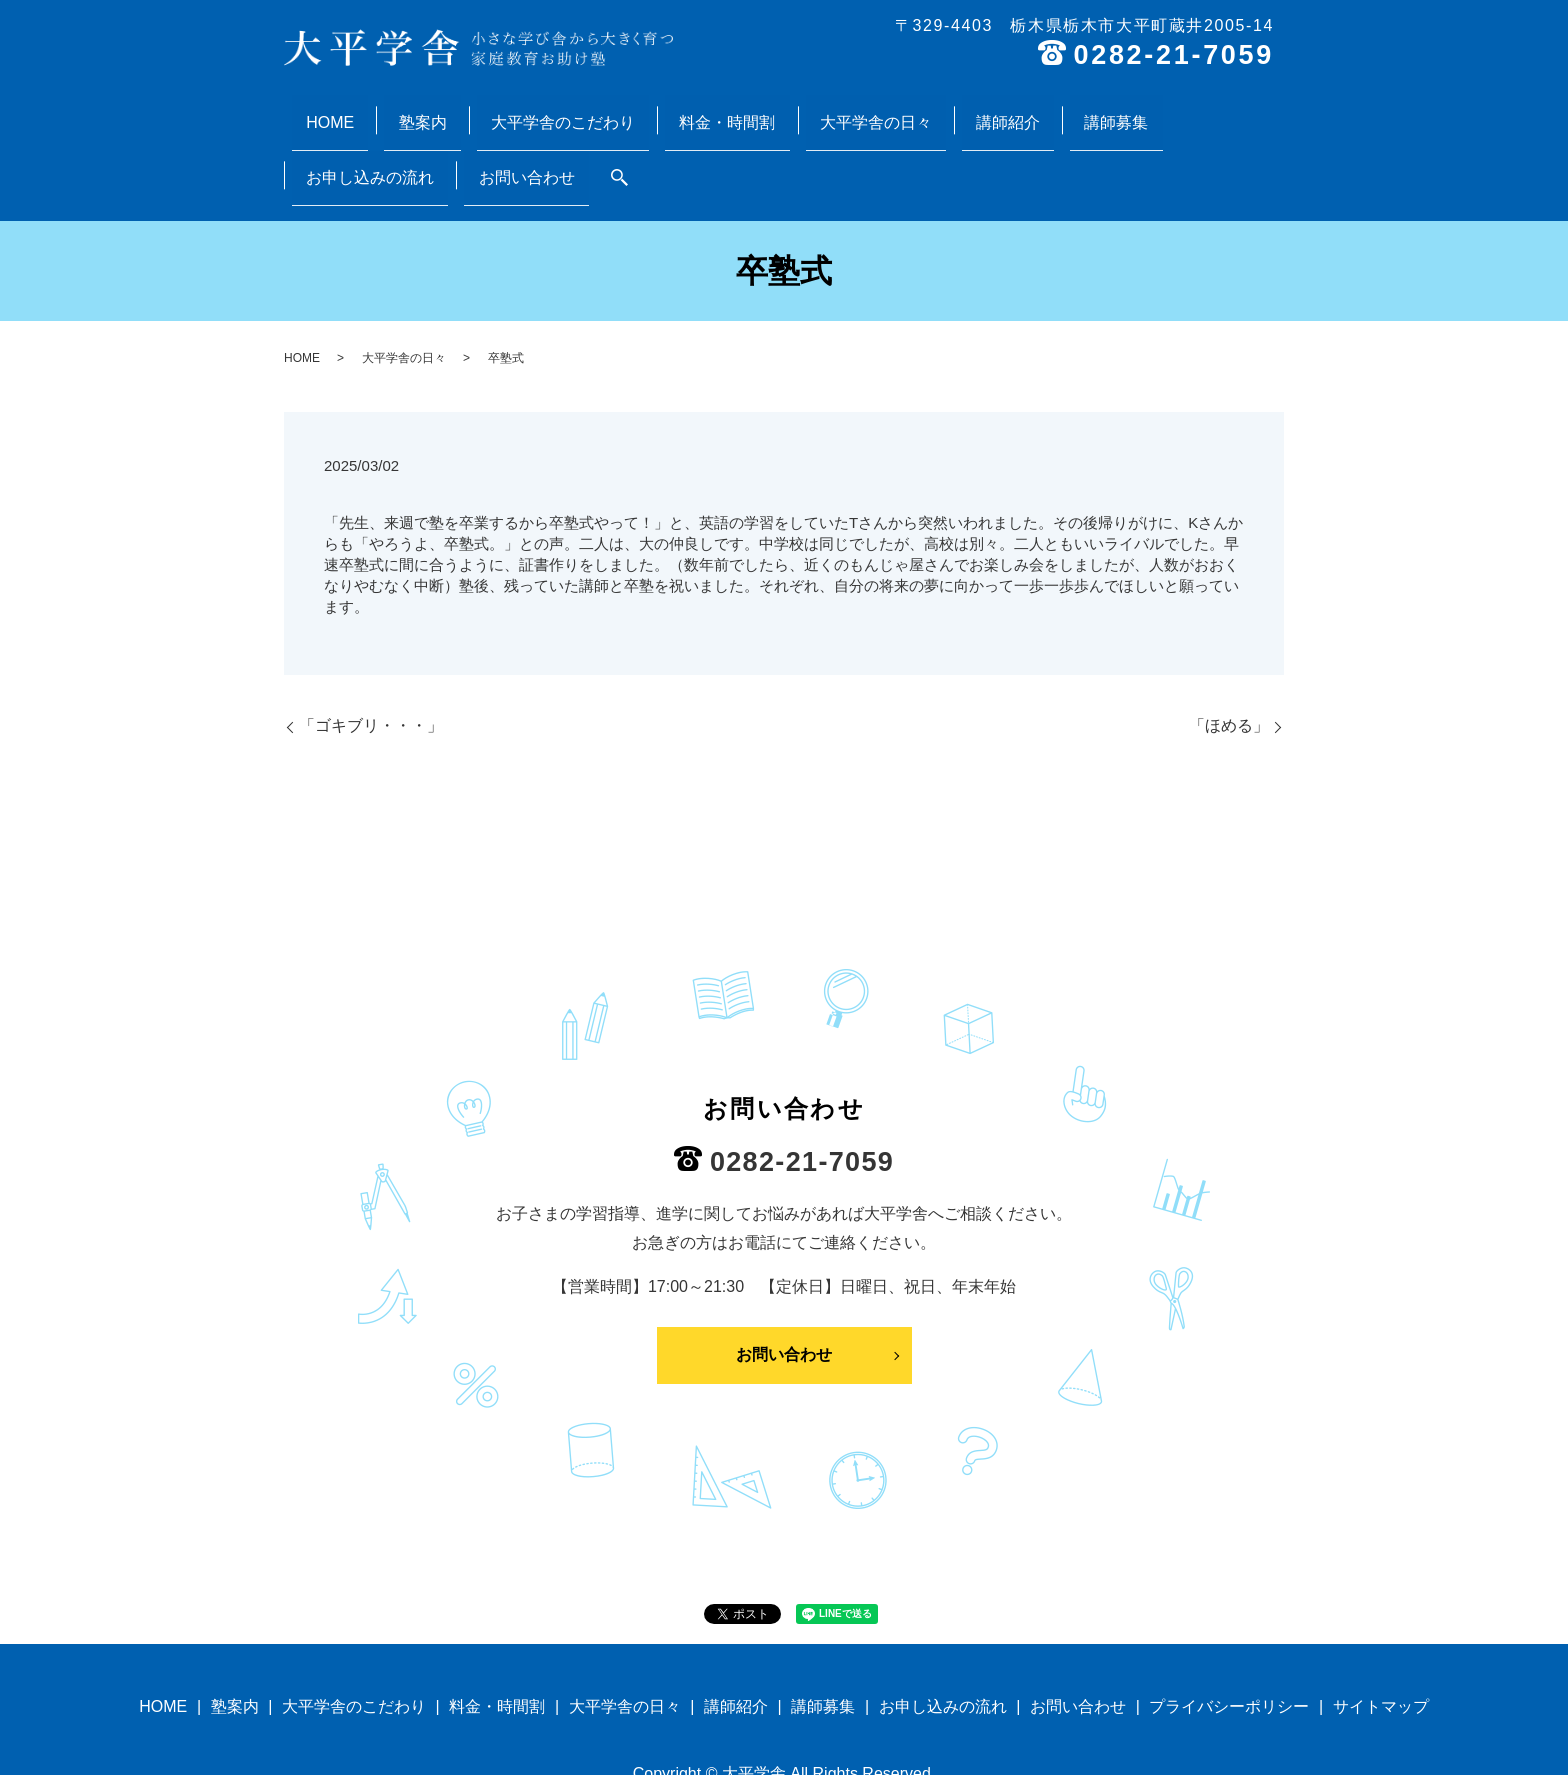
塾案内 (385, 109)
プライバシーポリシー (1229, 1628)
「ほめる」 (1229, 647)
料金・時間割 (633, 109)
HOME (321, 109)
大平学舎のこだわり (497, 109)
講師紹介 (857, 109)
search (1256, 111)
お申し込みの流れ (1049, 109)
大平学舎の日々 (753, 109)
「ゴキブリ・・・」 (371, 647)
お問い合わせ (1177, 109)
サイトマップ (1381, 1628)
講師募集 (937, 109)
